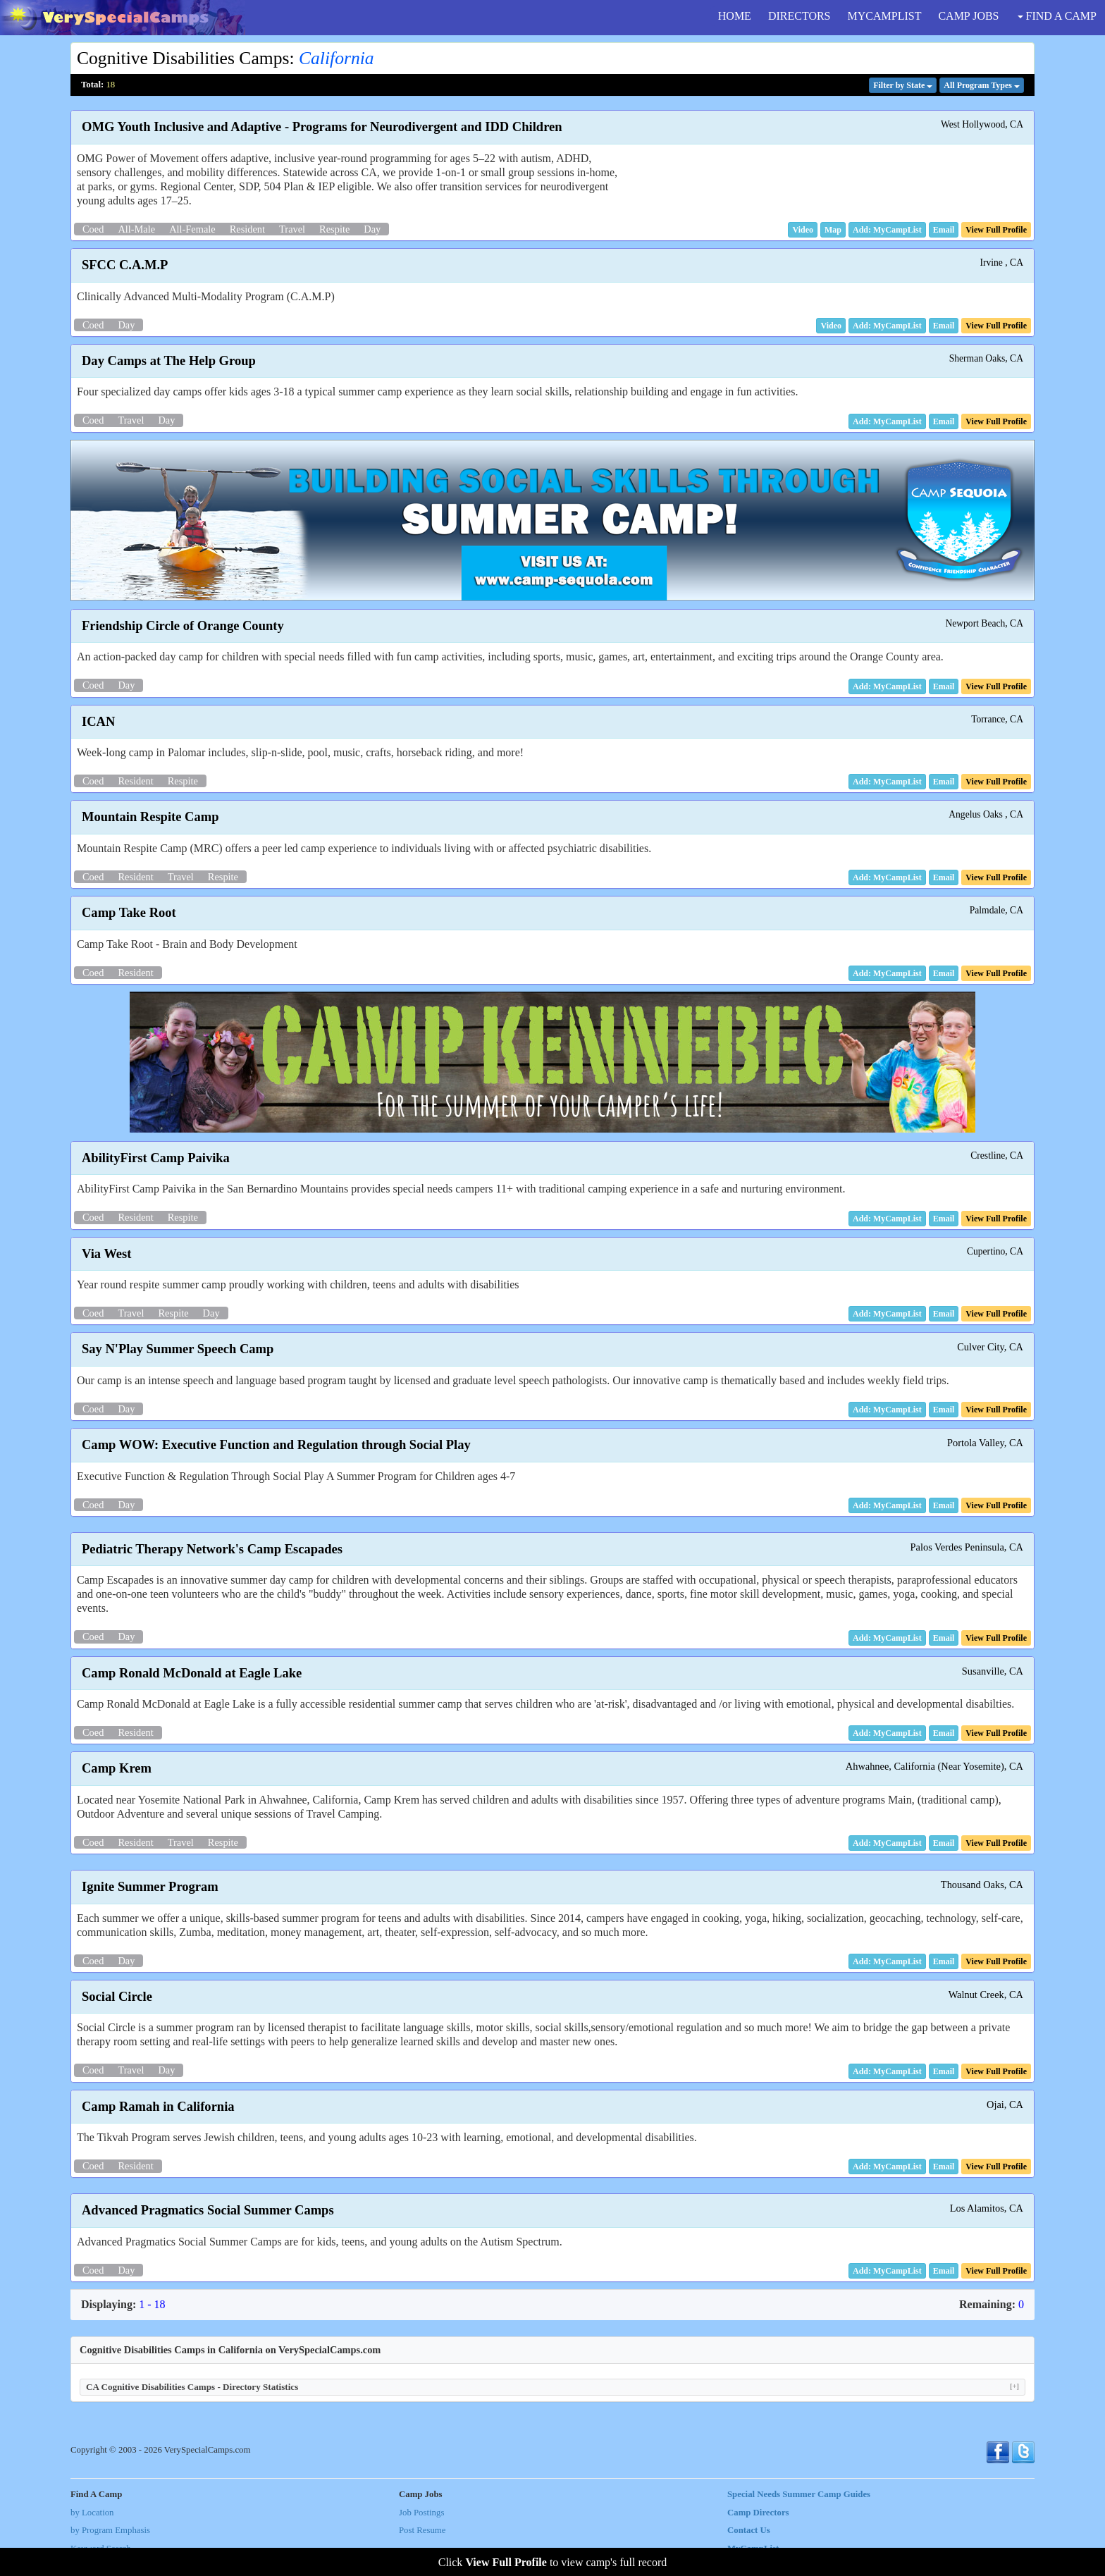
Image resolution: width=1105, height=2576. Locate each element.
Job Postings (421, 2513)
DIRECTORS (799, 16)
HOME (734, 16)
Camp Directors (758, 2513)
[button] (802, 230)
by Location (91, 2513)
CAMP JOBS (968, 16)
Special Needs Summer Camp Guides (798, 2494)
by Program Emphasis (110, 2530)
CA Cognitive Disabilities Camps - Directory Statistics (552, 2386)
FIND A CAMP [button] (1057, 16)
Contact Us (748, 2530)
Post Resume (422, 2530)
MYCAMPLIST (885, 16)
